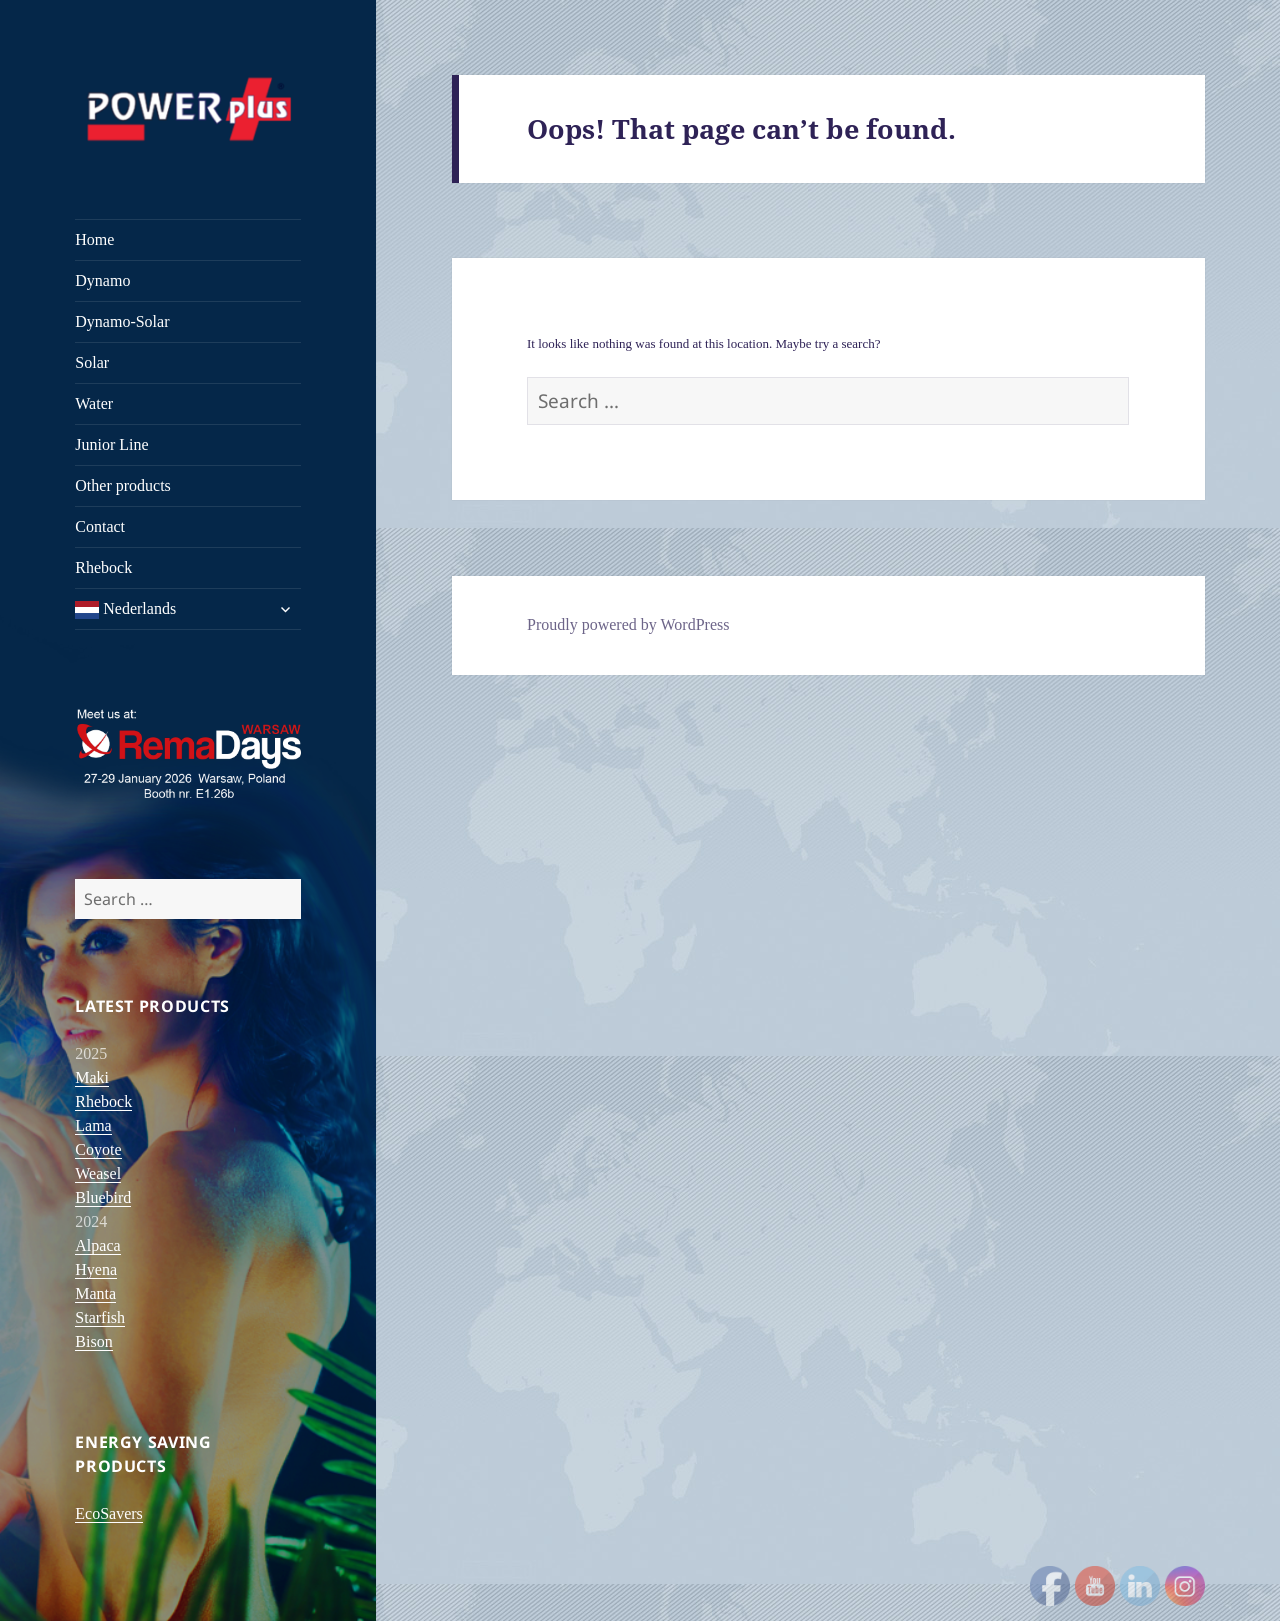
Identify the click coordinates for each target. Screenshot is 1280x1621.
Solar (92, 362)
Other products (123, 485)
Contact (100, 526)
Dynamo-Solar (122, 321)
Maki (92, 1077)
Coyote (98, 1149)
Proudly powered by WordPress (628, 624)
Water (94, 403)
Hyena (96, 1269)
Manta (95, 1293)
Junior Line (111, 444)
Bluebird (103, 1197)
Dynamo (102, 280)
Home (94, 239)
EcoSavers (109, 1513)
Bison (93, 1341)
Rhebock (103, 567)
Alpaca (97, 1245)
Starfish (100, 1317)
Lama (93, 1125)
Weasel (98, 1173)
